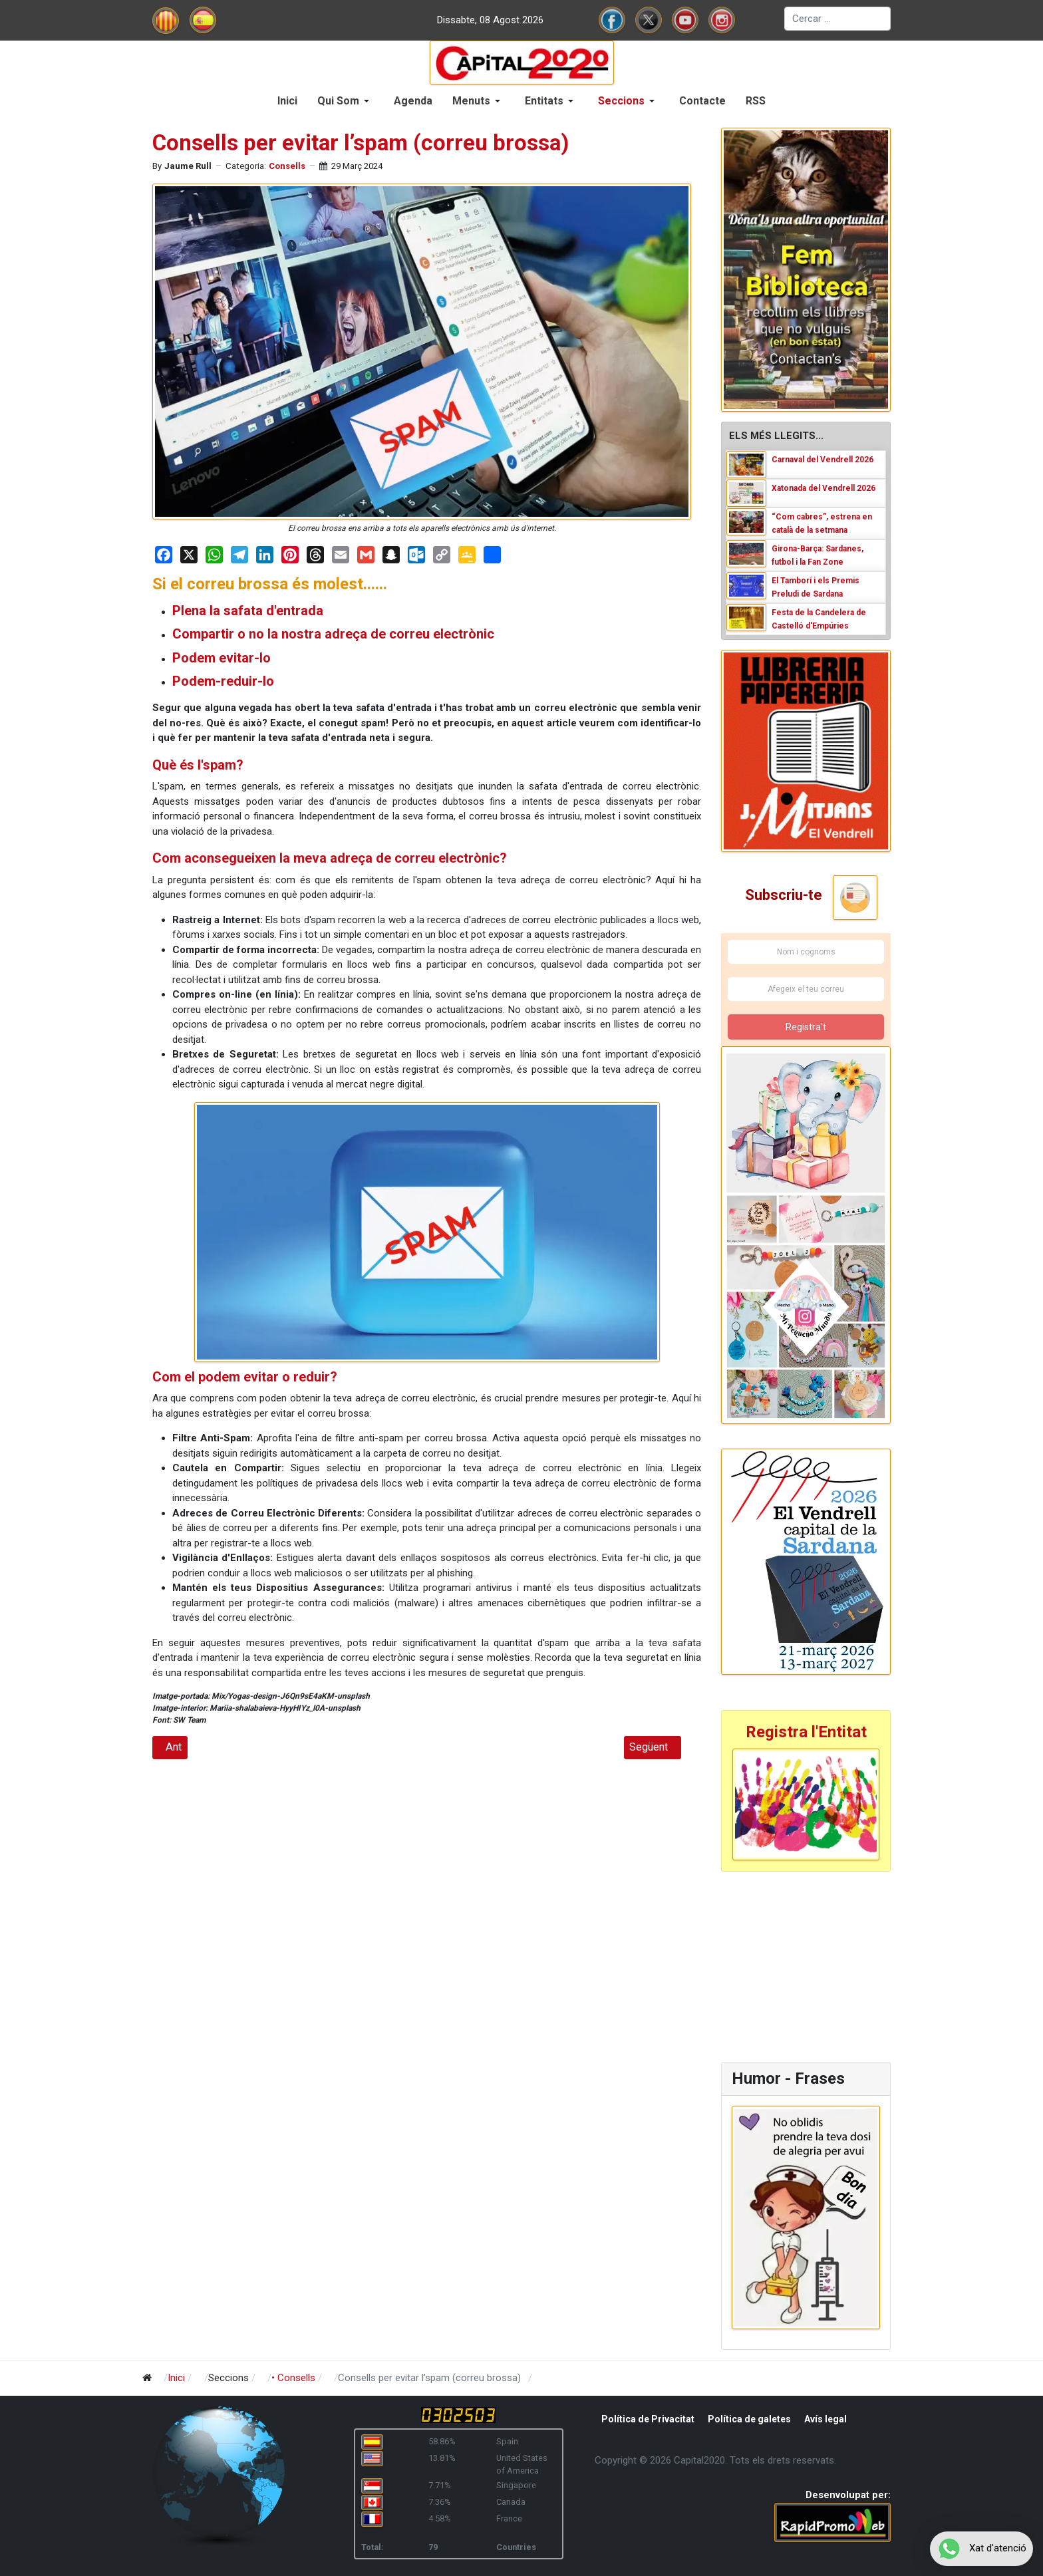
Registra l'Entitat (806, 1732)
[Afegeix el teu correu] (806, 989)
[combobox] (837, 19)
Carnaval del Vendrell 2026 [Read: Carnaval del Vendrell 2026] (822, 459)
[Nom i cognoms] (806, 952)
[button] (345, 101)
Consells (287, 166)
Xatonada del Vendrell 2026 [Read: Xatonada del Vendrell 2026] (823, 488)
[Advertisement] (804, 1965)
